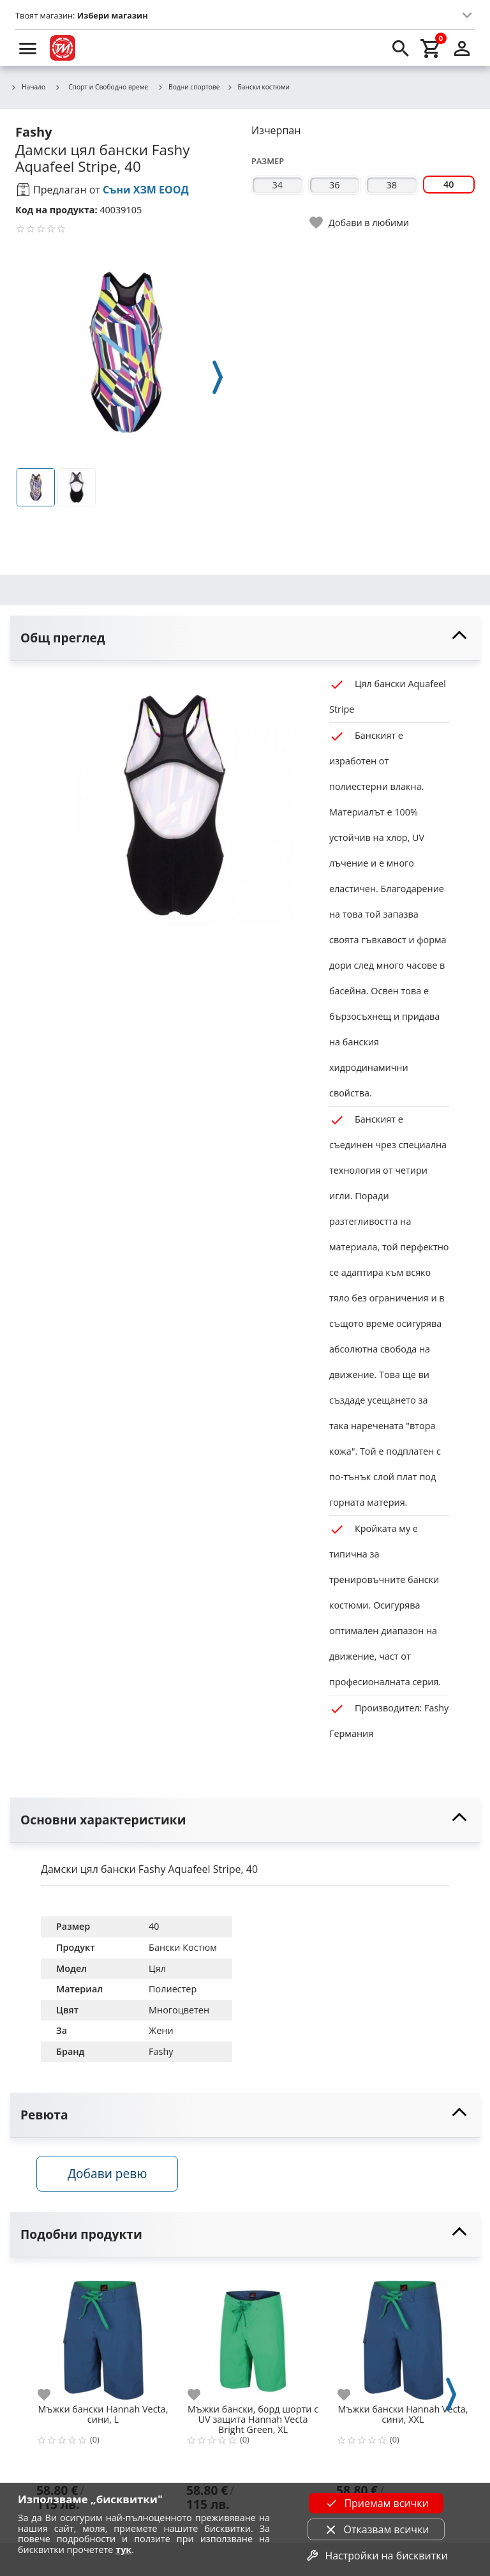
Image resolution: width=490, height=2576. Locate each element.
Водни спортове (188, 87)
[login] (462, 48)
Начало (27, 87)
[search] (400, 48)
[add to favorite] (51, 2398)
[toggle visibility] (245, 638)
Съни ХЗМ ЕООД (146, 189)
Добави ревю (111, 2176)
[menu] (28, 48)
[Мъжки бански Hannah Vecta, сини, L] (103, 2338)
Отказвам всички (376, 2529)
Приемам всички (375, 2503)
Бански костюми (258, 87)
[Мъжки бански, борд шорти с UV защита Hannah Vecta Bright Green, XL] (253, 2338)
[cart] (431, 48)
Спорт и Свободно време (101, 86)
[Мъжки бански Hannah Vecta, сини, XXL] (403, 2338)
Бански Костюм (183, 1947)
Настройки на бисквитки (375, 2555)
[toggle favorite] (360, 223)
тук (123, 2549)
